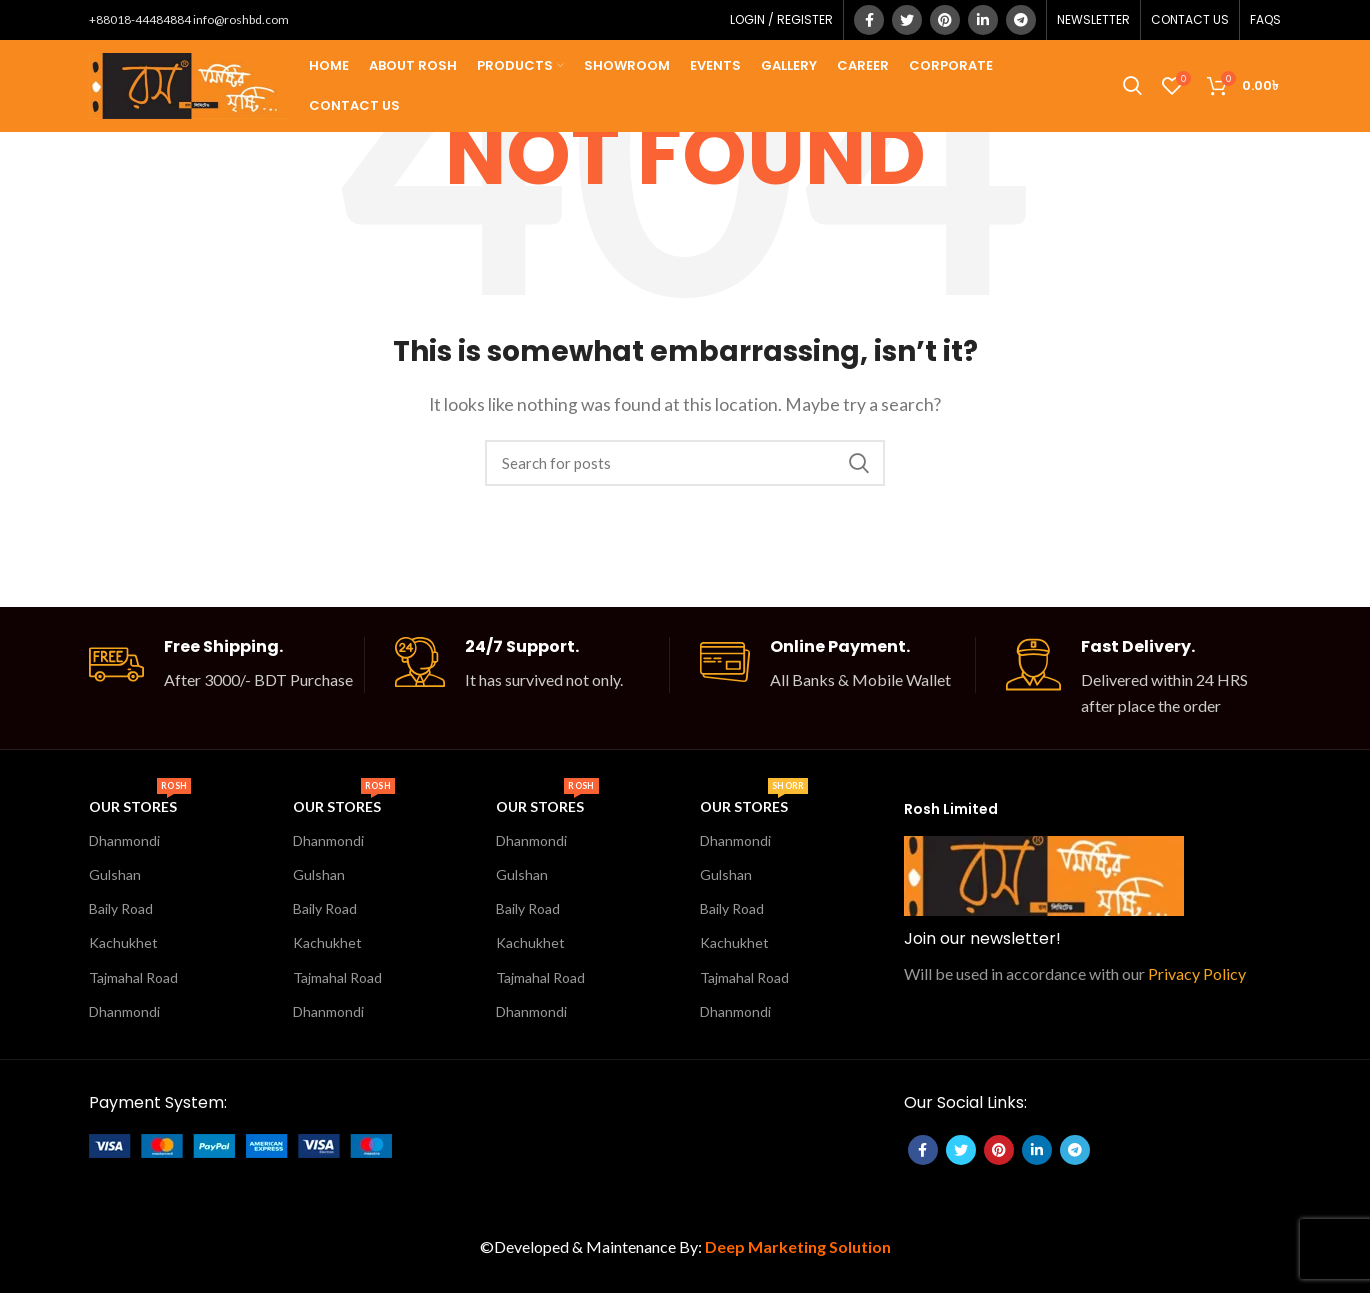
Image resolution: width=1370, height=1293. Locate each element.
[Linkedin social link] (983, 20)
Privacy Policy (1197, 973)
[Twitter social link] (907, 20)
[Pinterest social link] (945, 20)
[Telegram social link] (1021, 20)
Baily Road (121, 908)
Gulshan (115, 874)
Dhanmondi (124, 840)
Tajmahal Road (133, 977)
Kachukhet (123, 942)
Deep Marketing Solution (798, 1246)
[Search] (685, 463)
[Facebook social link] (869, 20)
